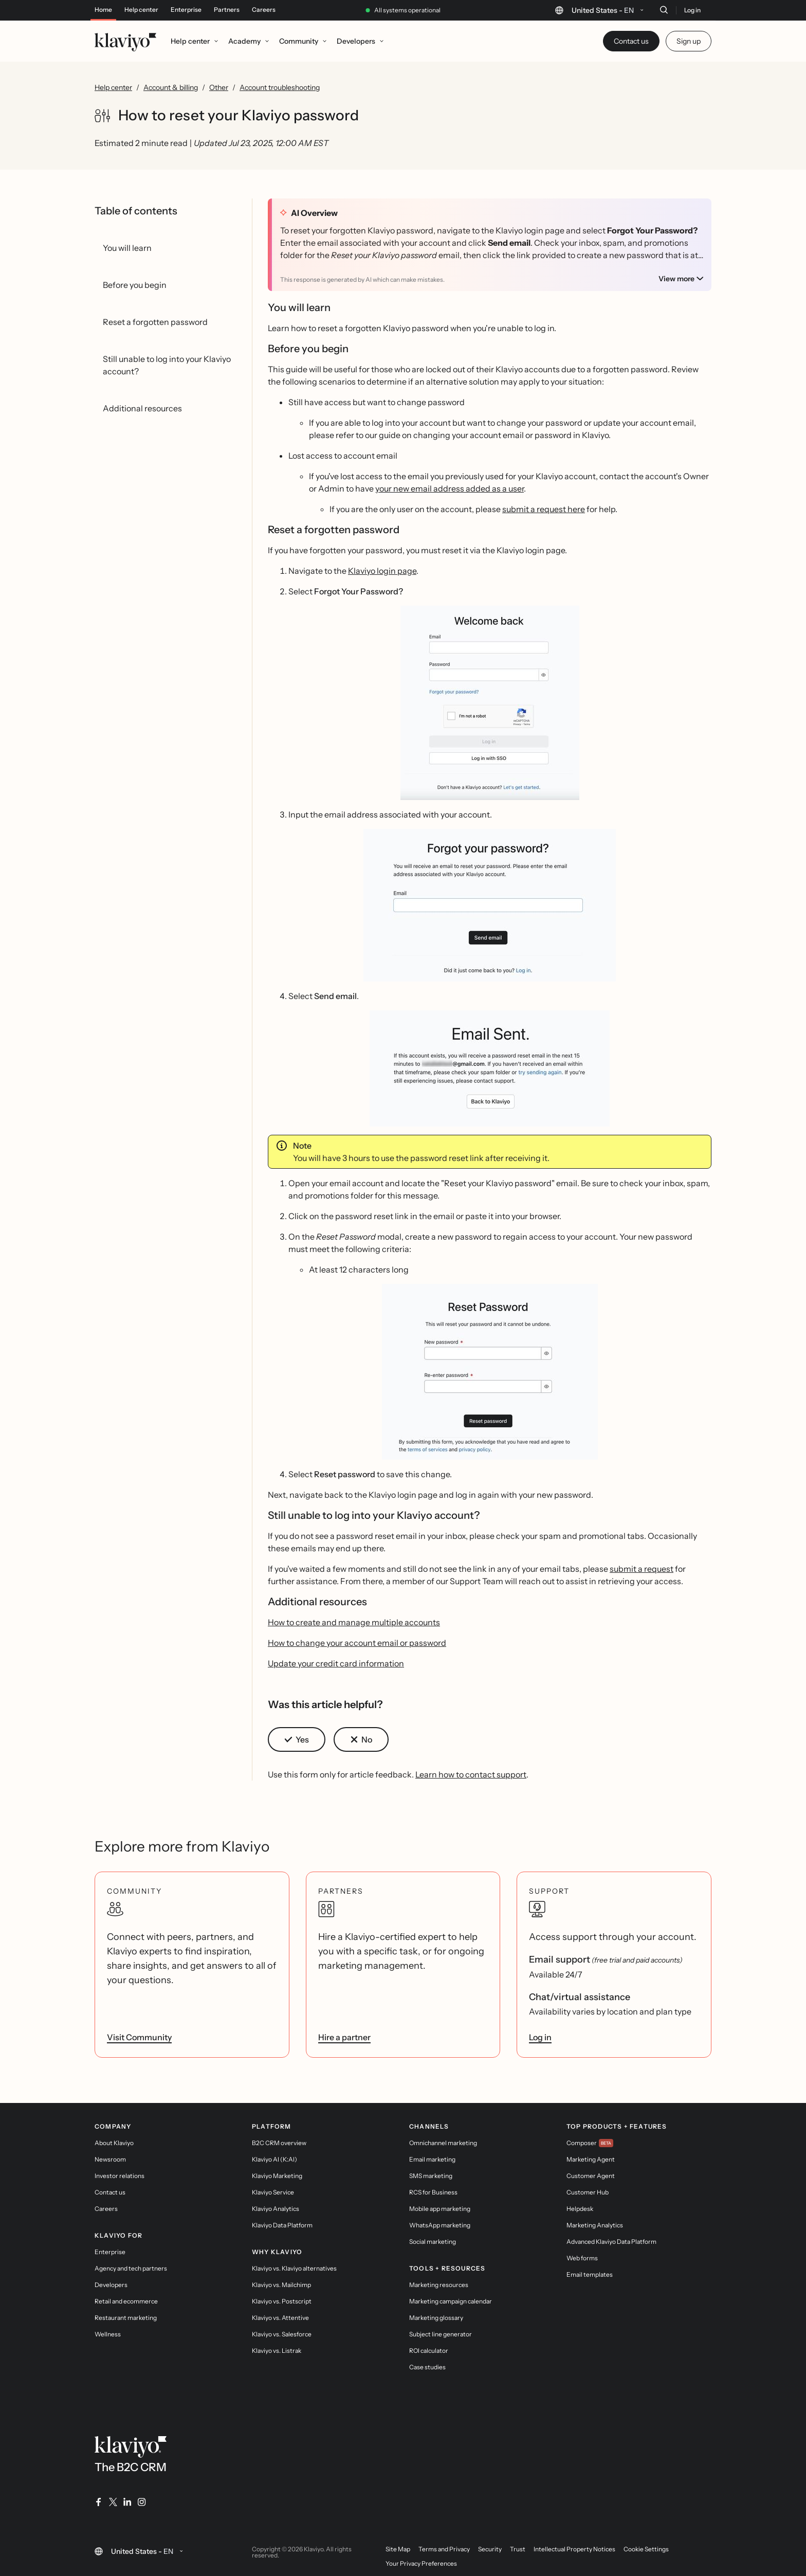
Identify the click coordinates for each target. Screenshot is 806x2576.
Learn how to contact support (470, 1774)
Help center (141, 10)
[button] (489, 703)
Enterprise (186, 10)
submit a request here (543, 509)
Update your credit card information (336, 1663)
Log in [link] (540, 2037)
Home (103, 10)
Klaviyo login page (382, 571)
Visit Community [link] (139, 2037)
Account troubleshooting (280, 87)
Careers (264, 10)
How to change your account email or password (357, 1643)
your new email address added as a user (449, 488)
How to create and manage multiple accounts (354, 1622)
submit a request (641, 1569)
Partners (227, 10)
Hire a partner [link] (344, 2037)
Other (218, 87)
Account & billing (170, 87)
